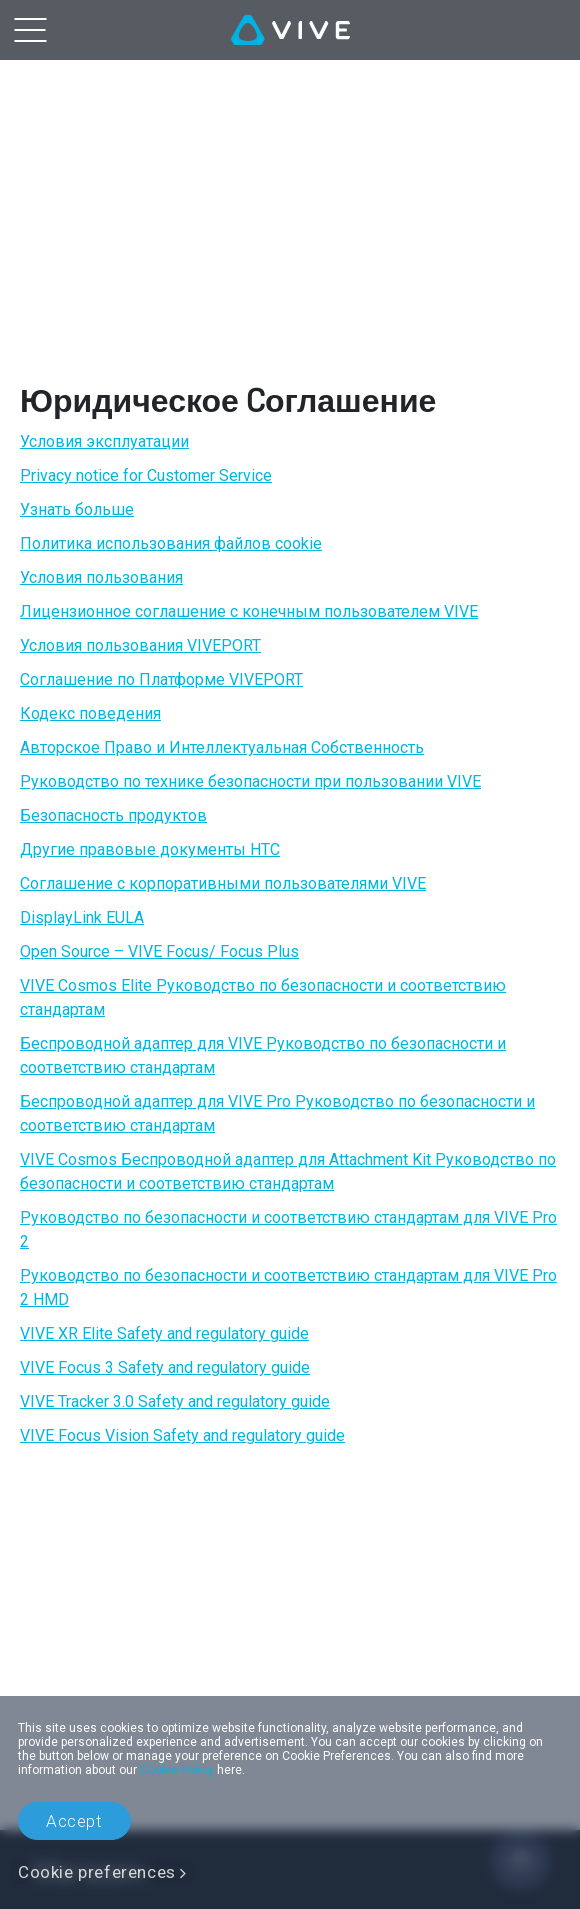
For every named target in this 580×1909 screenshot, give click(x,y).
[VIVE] (290, 30)
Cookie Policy (177, 1770)
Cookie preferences (97, 1872)
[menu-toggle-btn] (30, 30)
